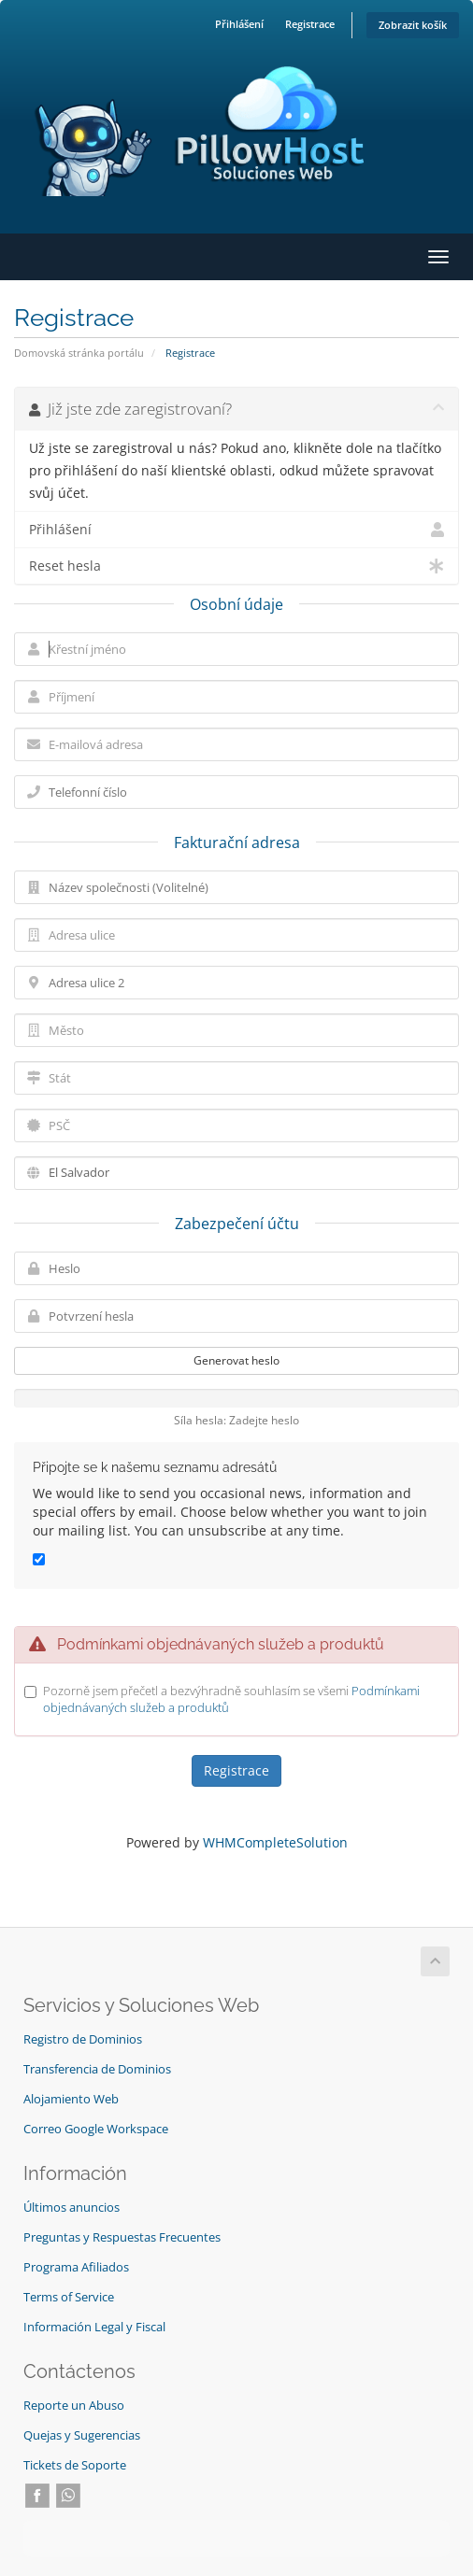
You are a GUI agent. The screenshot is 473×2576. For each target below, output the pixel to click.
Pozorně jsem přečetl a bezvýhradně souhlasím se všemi (231, 1699)
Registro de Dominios (82, 2039)
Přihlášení (239, 24)
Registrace (310, 24)
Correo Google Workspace (95, 2129)
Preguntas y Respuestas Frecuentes (122, 2237)
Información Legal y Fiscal (94, 2327)
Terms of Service (68, 2297)
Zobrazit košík (413, 25)
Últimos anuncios (71, 2207)
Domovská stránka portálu (79, 353)
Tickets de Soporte (74, 2465)
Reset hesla (236, 566)
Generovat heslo (237, 1360)
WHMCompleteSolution (275, 1842)
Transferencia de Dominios (97, 2069)
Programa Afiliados (76, 2267)
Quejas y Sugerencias (81, 2435)
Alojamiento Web (71, 2099)
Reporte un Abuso (73, 2405)
